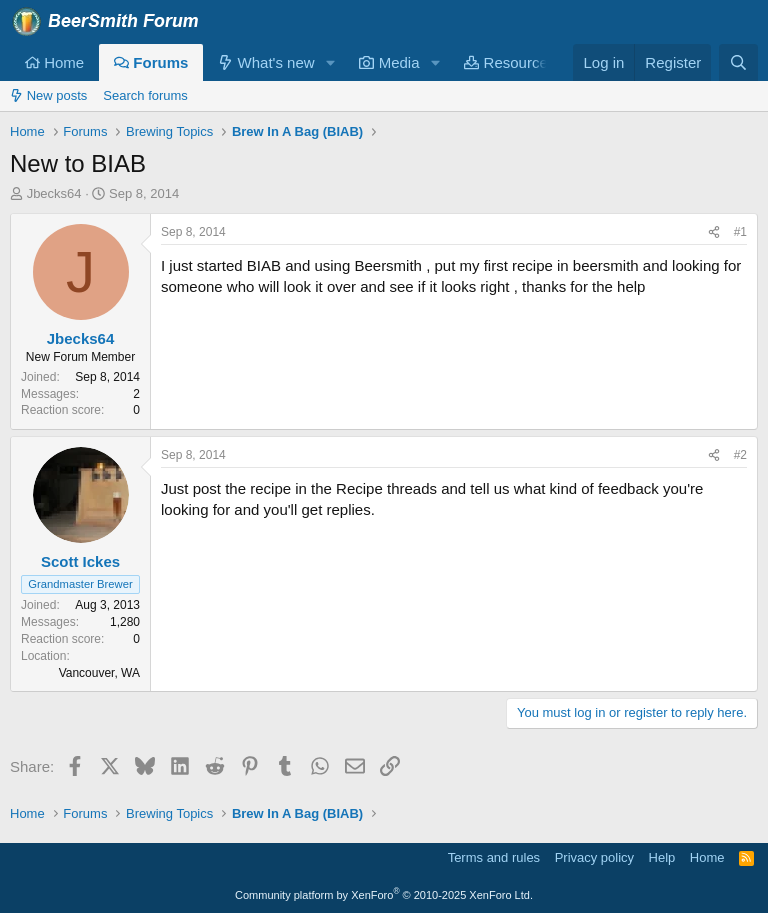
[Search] (738, 62)
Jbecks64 (54, 193)
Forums (151, 62)
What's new (266, 62)
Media (389, 62)
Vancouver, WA (99, 673)
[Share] (714, 232)
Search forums (145, 95)
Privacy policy (594, 857)
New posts (48, 95)
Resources (509, 62)
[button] (330, 62)
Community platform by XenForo (384, 895)
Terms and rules (494, 857)
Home (54, 62)
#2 (740, 455)
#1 (740, 232)
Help (662, 857)
